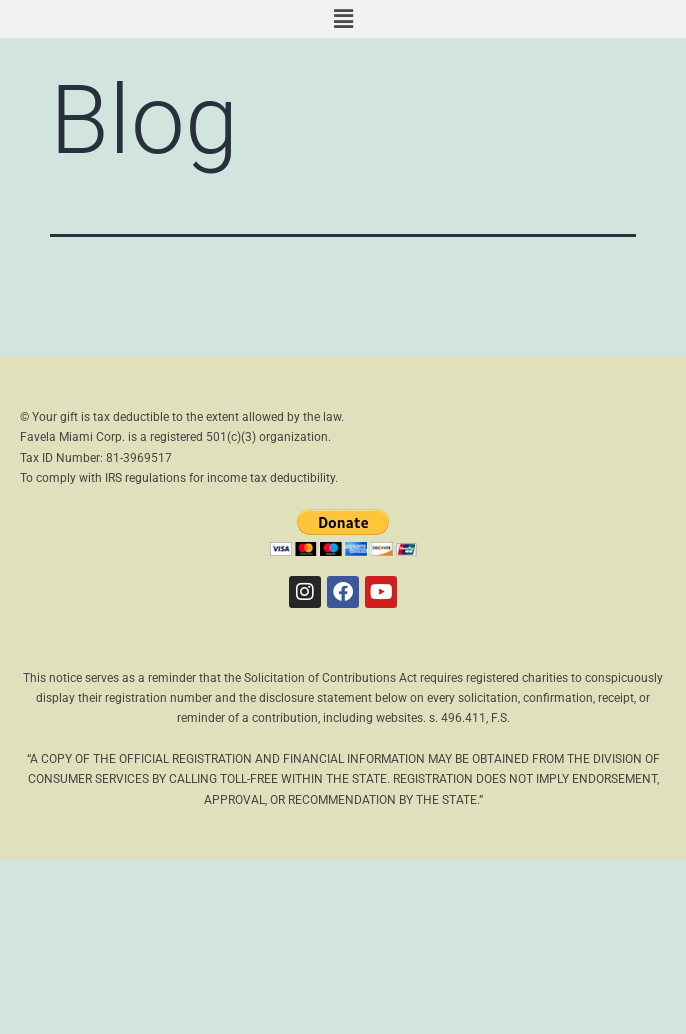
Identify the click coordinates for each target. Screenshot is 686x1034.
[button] (343, 19)
